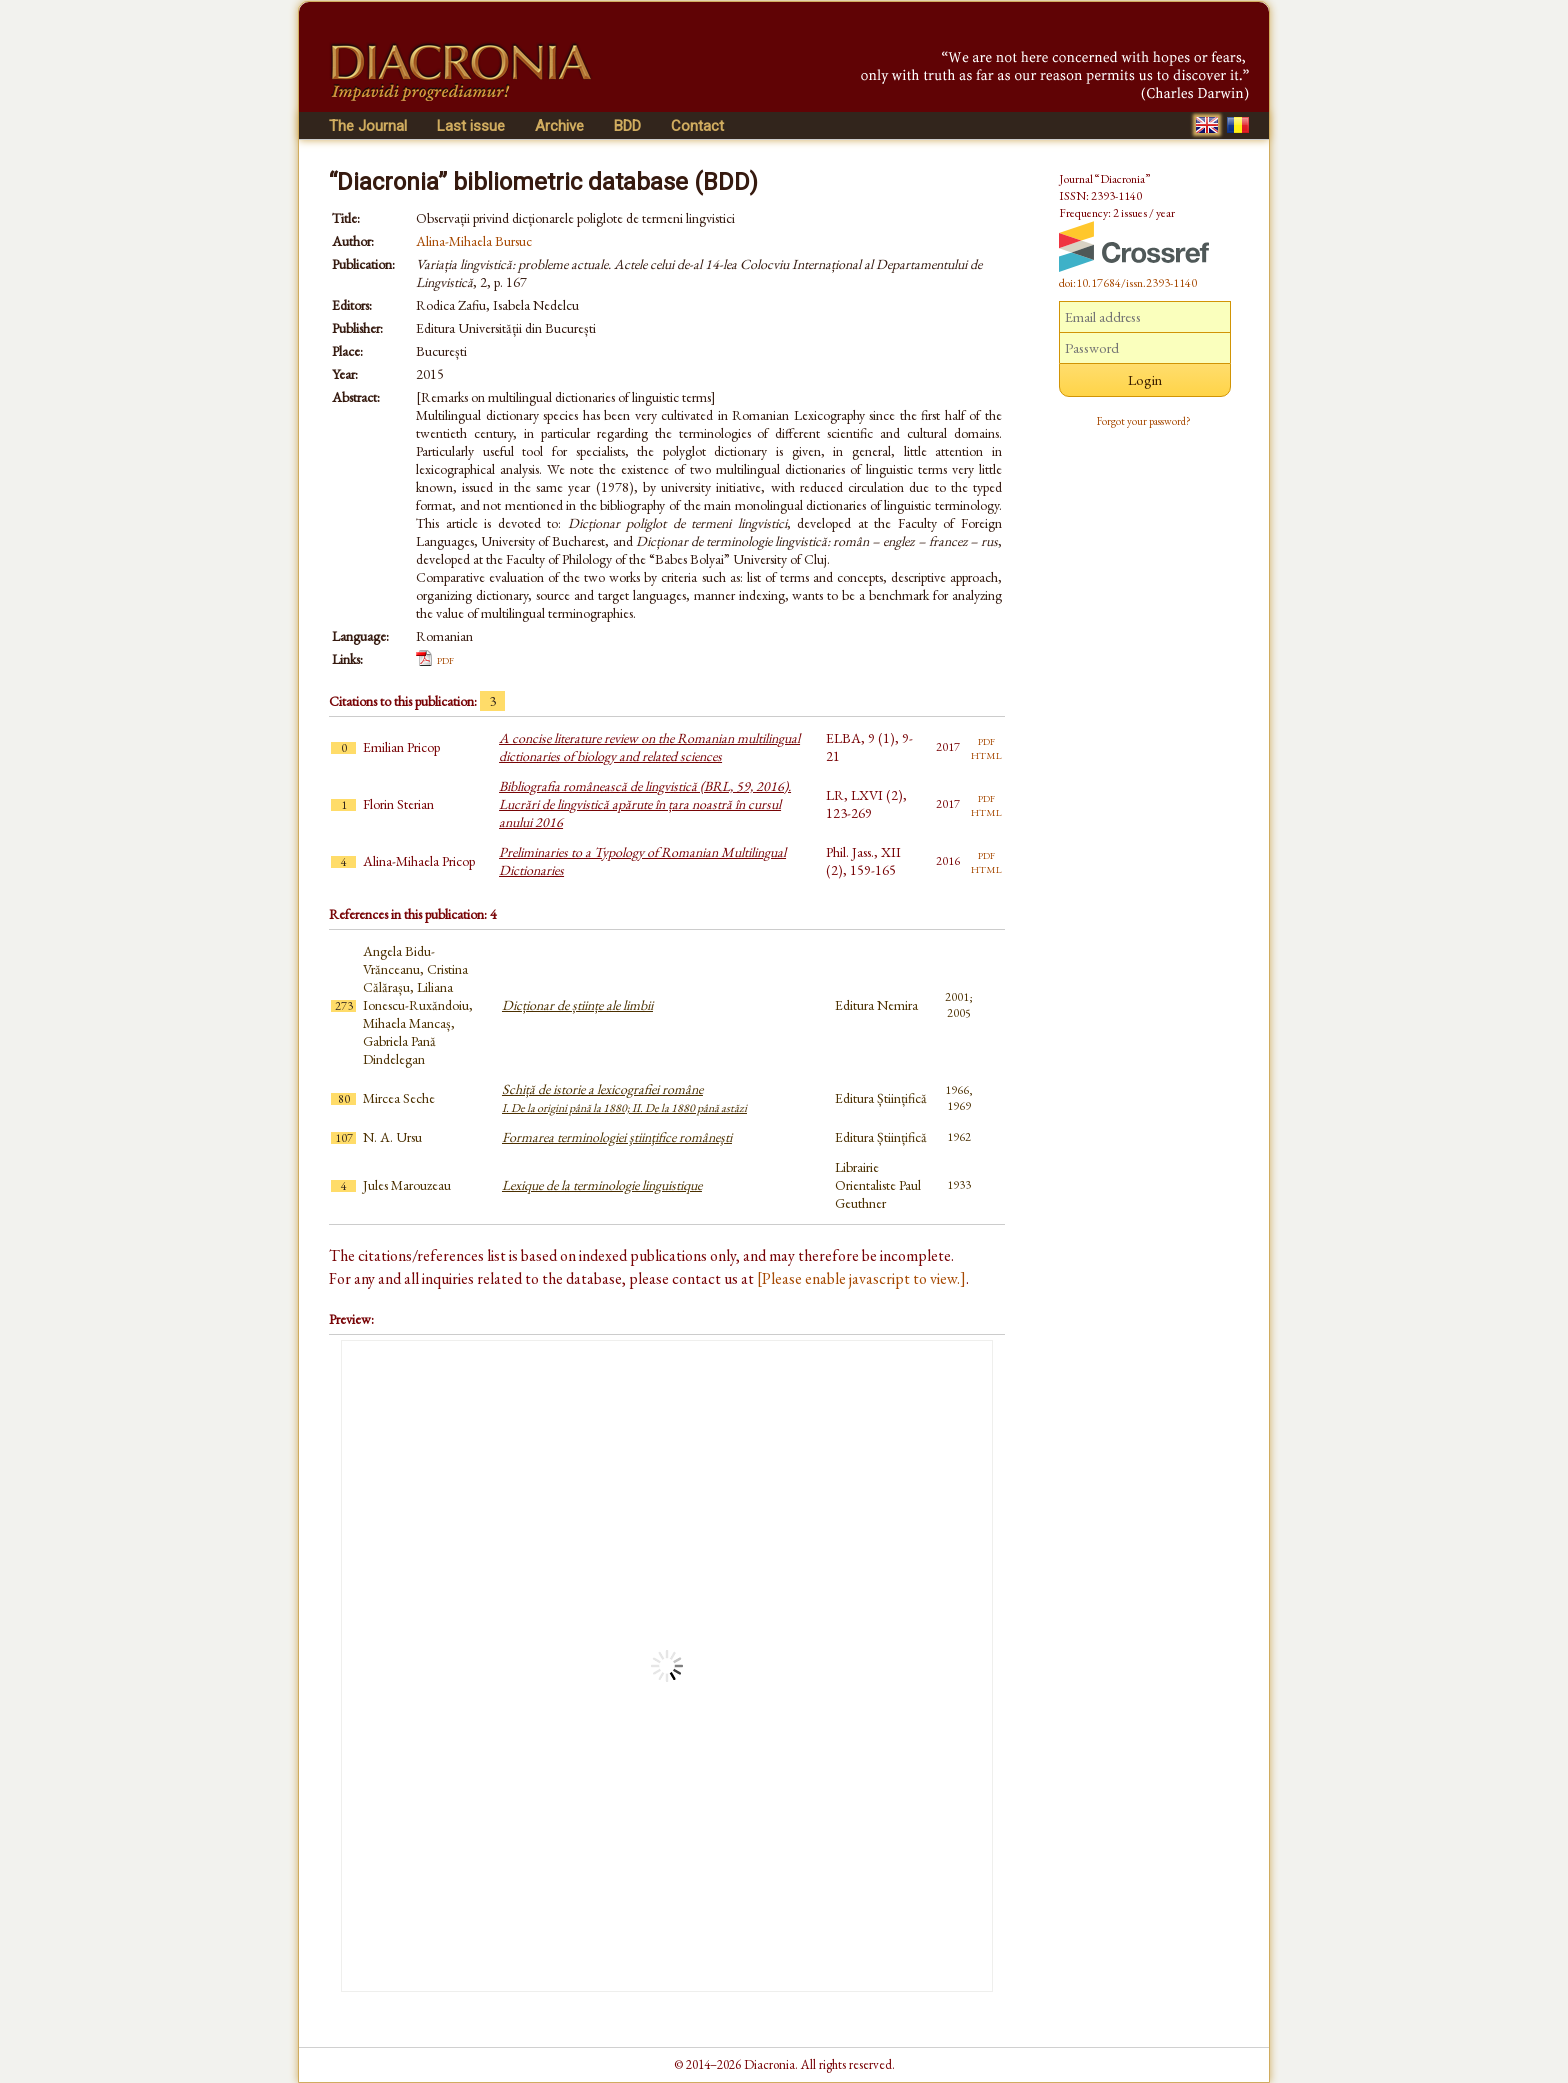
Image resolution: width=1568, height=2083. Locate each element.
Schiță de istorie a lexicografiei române (624, 1098)
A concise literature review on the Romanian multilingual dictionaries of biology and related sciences (649, 747)
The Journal (368, 126)
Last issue (471, 126)
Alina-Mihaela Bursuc (474, 241)
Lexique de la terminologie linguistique (602, 1185)
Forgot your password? (1144, 421)
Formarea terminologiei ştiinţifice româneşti (617, 1137)
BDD (627, 126)
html (986, 754)
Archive (559, 126)
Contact (697, 126)
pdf (445, 659)
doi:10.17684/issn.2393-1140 (1128, 283)
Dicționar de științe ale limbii (577, 1005)
